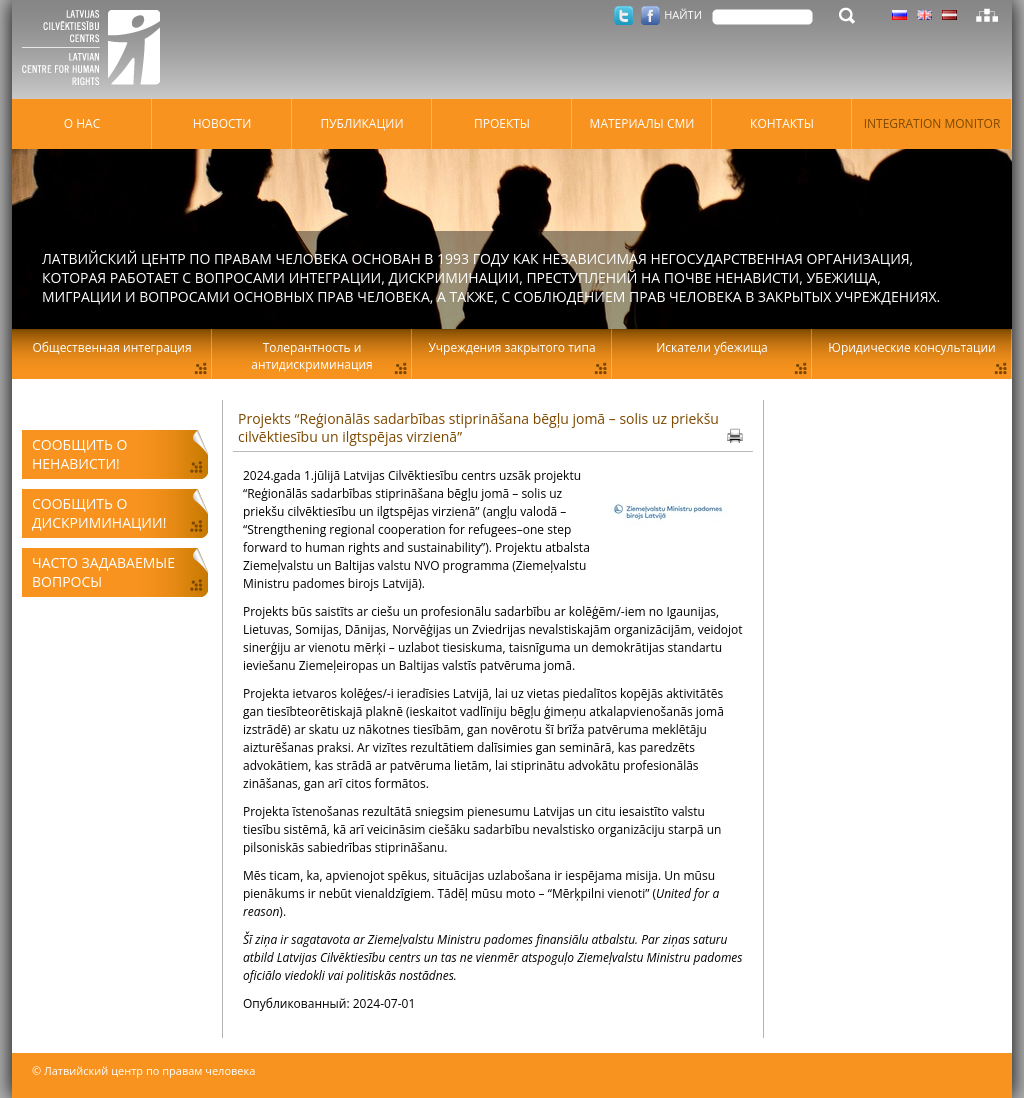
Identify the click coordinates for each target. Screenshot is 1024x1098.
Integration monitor (932, 123)
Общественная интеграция (111, 347)
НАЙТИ (683, 14)
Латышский (949, 15)
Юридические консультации (911, 347)
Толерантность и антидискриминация (311, 356)
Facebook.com (650, 15)
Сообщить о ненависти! (79, 454)
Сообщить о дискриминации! (99, 513)
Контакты (782, 123)
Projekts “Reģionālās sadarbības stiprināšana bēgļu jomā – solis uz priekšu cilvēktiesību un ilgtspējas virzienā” (478, 427)
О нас (82, 123)
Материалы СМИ (642, 123)
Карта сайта (987, 15)
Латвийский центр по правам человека (97, 50)
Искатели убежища (712, 347)
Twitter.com (623, 15)
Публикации (361, 123)
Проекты (502, 123)
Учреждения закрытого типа (511, 347)
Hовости (222, 123)
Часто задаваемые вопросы (103, 572)
